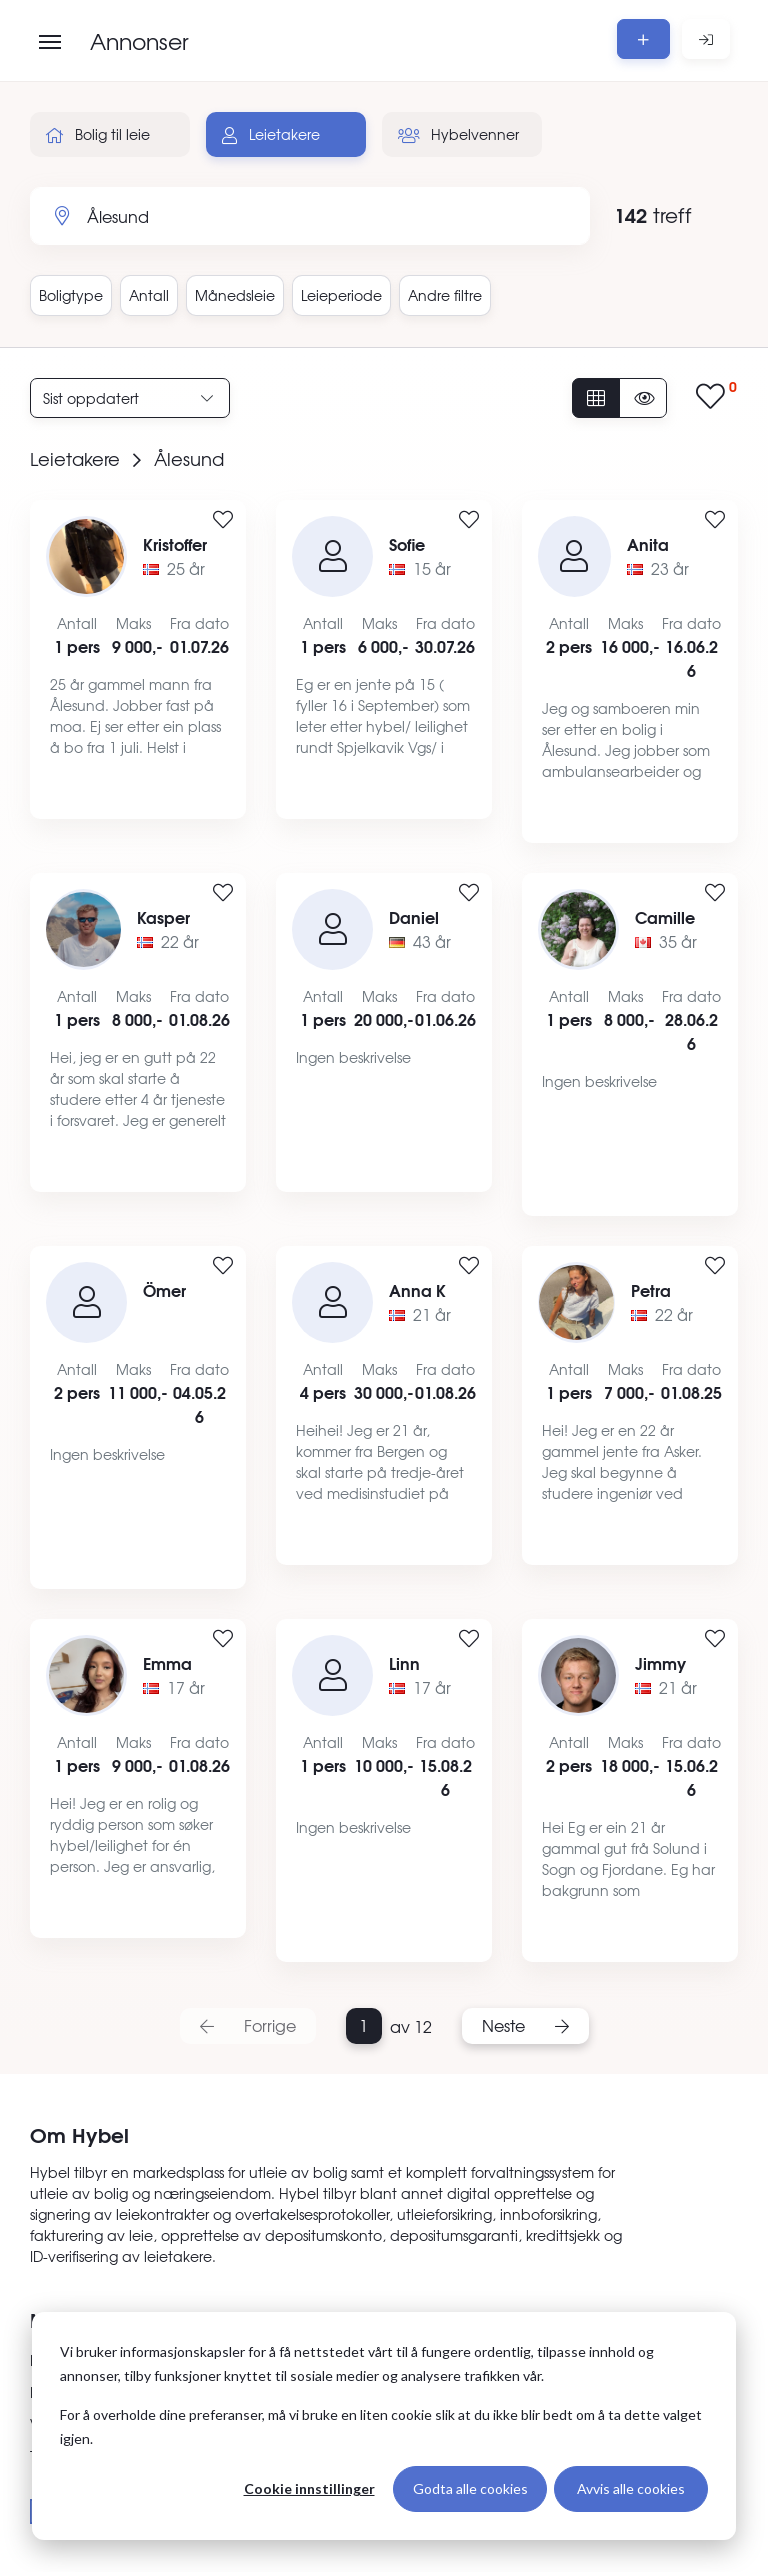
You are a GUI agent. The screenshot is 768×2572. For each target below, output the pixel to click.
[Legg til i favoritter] (223, 520)
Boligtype (71, 295)
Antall (149, 295)
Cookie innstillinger (309, 2488)
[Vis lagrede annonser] (716, 397)
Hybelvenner (458, 134)
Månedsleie (235, 295)
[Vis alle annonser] (596, 398)
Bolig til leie (98, 134)
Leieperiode (341, 295)
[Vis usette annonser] (643, 398)
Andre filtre (445, 295)
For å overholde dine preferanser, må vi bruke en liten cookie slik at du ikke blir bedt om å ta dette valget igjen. (381, 2427)
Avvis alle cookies (631, 2488)
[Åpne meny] (50, 42)
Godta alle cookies (470, 2488)
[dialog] (384, 2426)
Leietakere (271, 134)
